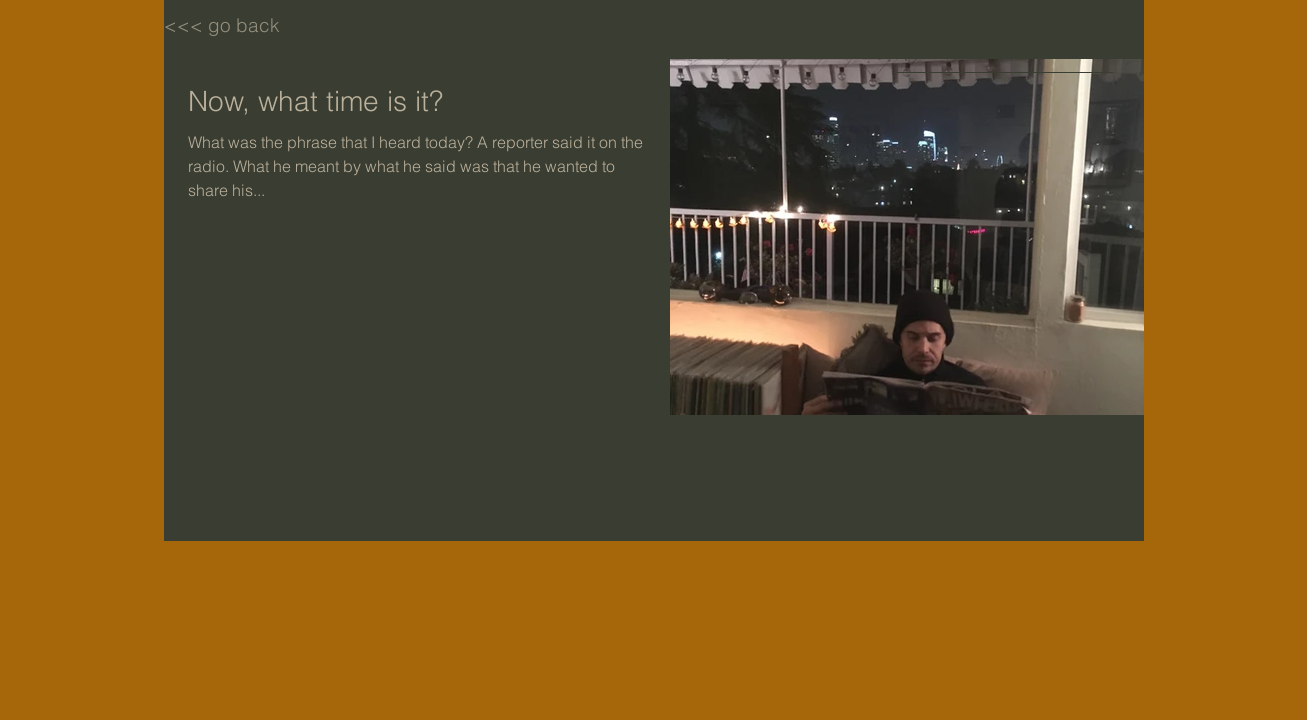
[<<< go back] (235, 25)
